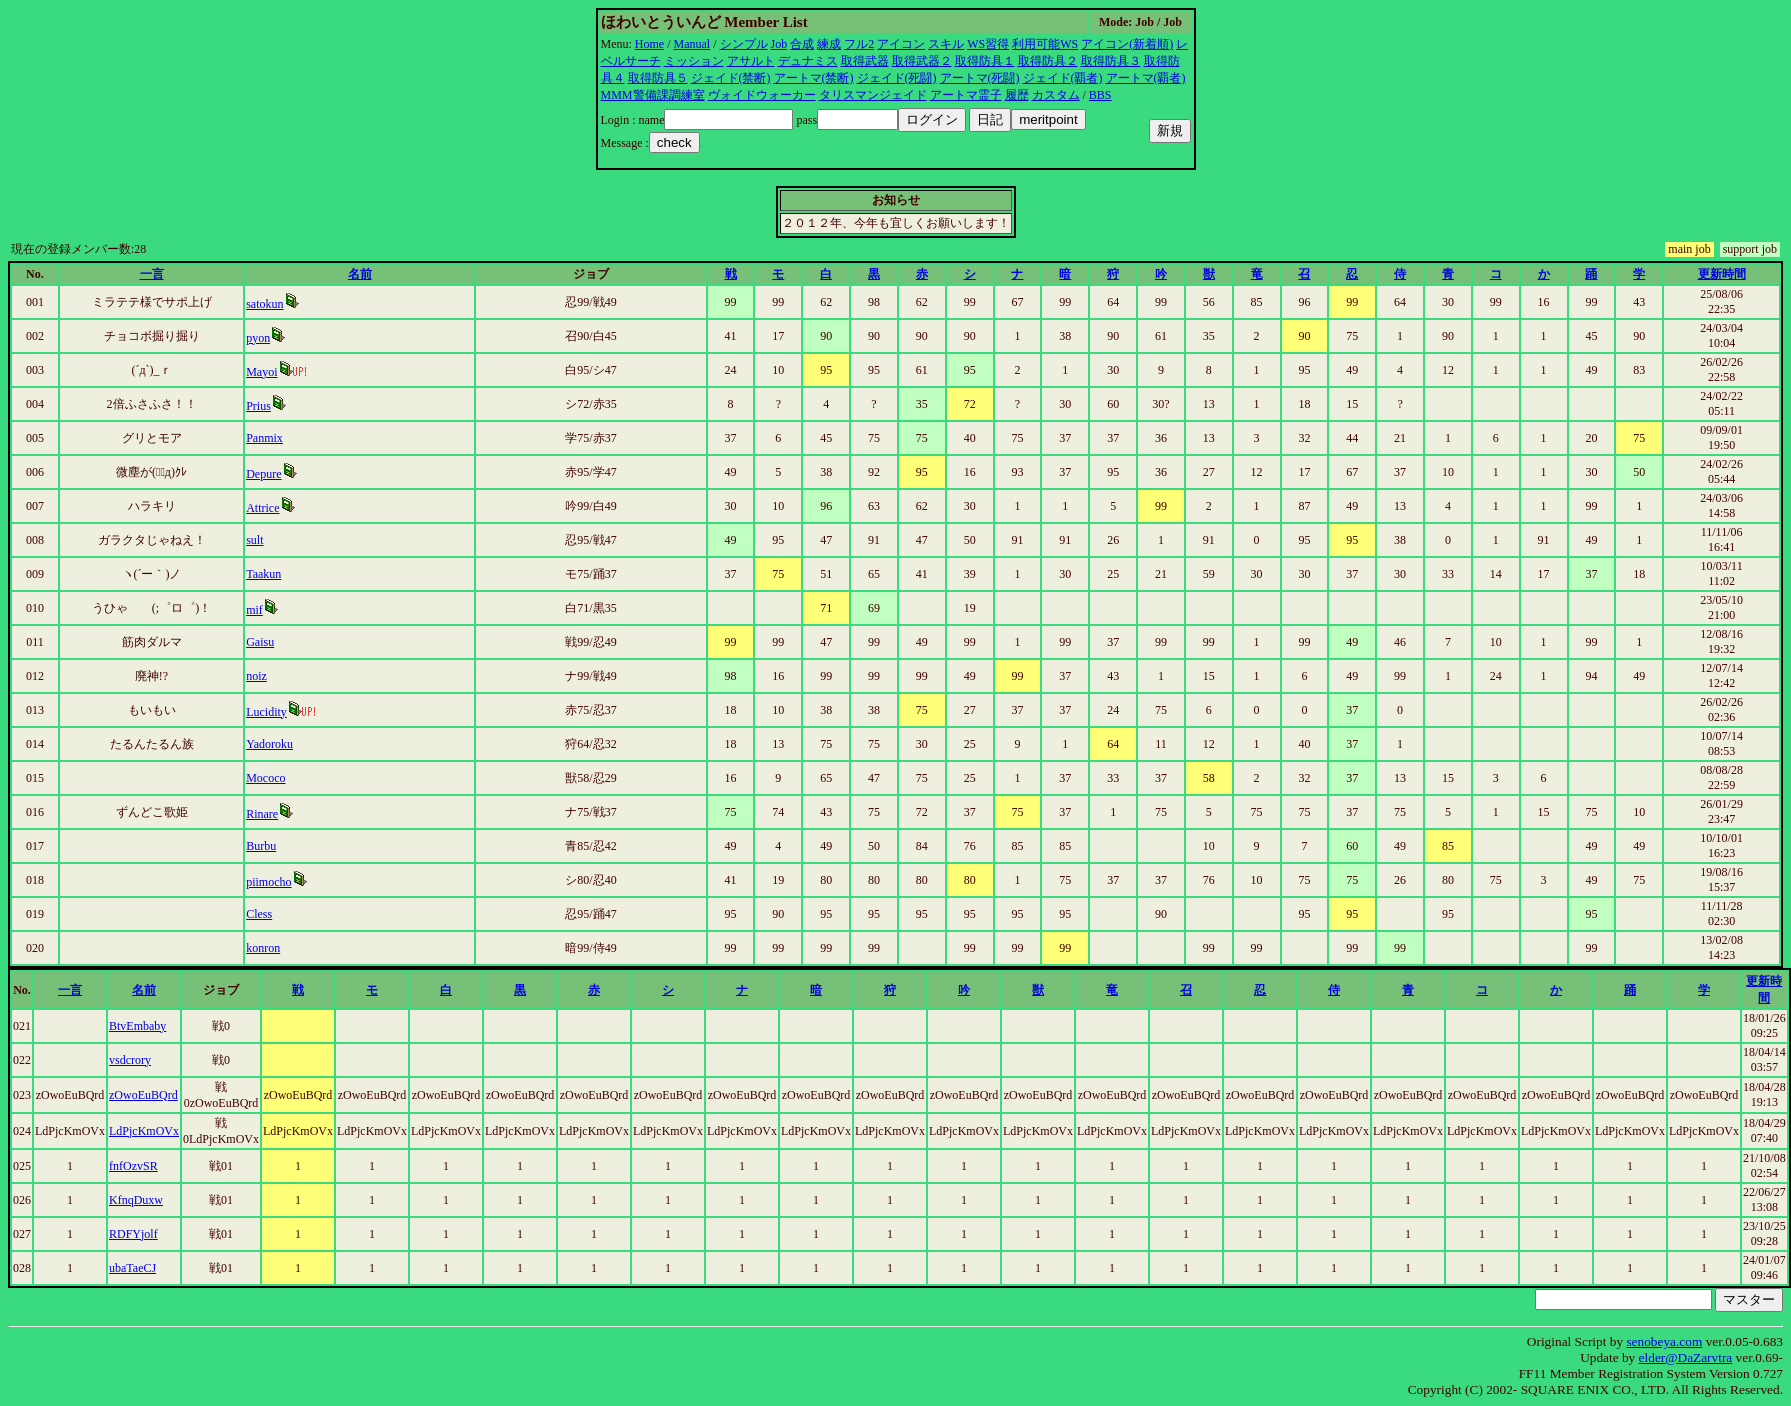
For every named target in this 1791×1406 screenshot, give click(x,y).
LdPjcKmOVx (144, 1131)
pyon (258, 338)
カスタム (1056, 95)
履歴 (1017, 95)
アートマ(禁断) (814, 78)
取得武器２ (922, 61)
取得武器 (865, 61)
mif (254, 610)
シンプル (744, 44)
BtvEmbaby (137, 1026)
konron (263, 948)
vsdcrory (130, 1060)
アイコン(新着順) (1127, 44)
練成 (829, 44)
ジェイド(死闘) (897, 78)
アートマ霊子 (966, 95)
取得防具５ (658, 78)
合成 (802, 44)
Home (649, 44)
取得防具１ (985, 61)
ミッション (694, 61)
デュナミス (808, 61)
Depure (263, 474)
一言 (152, 274)
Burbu (261, 846)
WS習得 (988, 44)
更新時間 (1722, 274)
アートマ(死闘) (980, 78)
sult (254, 540)
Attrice (262, 508)
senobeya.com (1664, 1341)
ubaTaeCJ (132, 1268)
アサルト (751, 61)
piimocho (268, 882)
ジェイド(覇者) (1063, 78)
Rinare (262, 814)
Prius (258, 406)
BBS (1100, 95)
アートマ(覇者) (1146, 78)
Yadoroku (269, 744)
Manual (692, 44)
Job (779, 44)
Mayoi (261, 372)
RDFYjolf (133, 1234)
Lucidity (266, 712)
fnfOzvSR (133, 1166)
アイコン (901, 44)
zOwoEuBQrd (143, 1095)
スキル (946, 44)
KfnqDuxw (136, 1200)
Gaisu (260, 642)
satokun (264, 304)
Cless (259, 914)
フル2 (859, 44)
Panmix (264, 438)
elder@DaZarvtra (1686, 1357)
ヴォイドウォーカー (762, 95)
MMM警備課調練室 (653, 95)
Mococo (265, 778)
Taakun (263, 574)
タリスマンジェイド (873, 95)
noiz (256, 676)
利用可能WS (1045, 44)
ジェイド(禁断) (731, 78)
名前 (360, 274)
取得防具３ (1111, 61)
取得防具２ (1048, 61)
